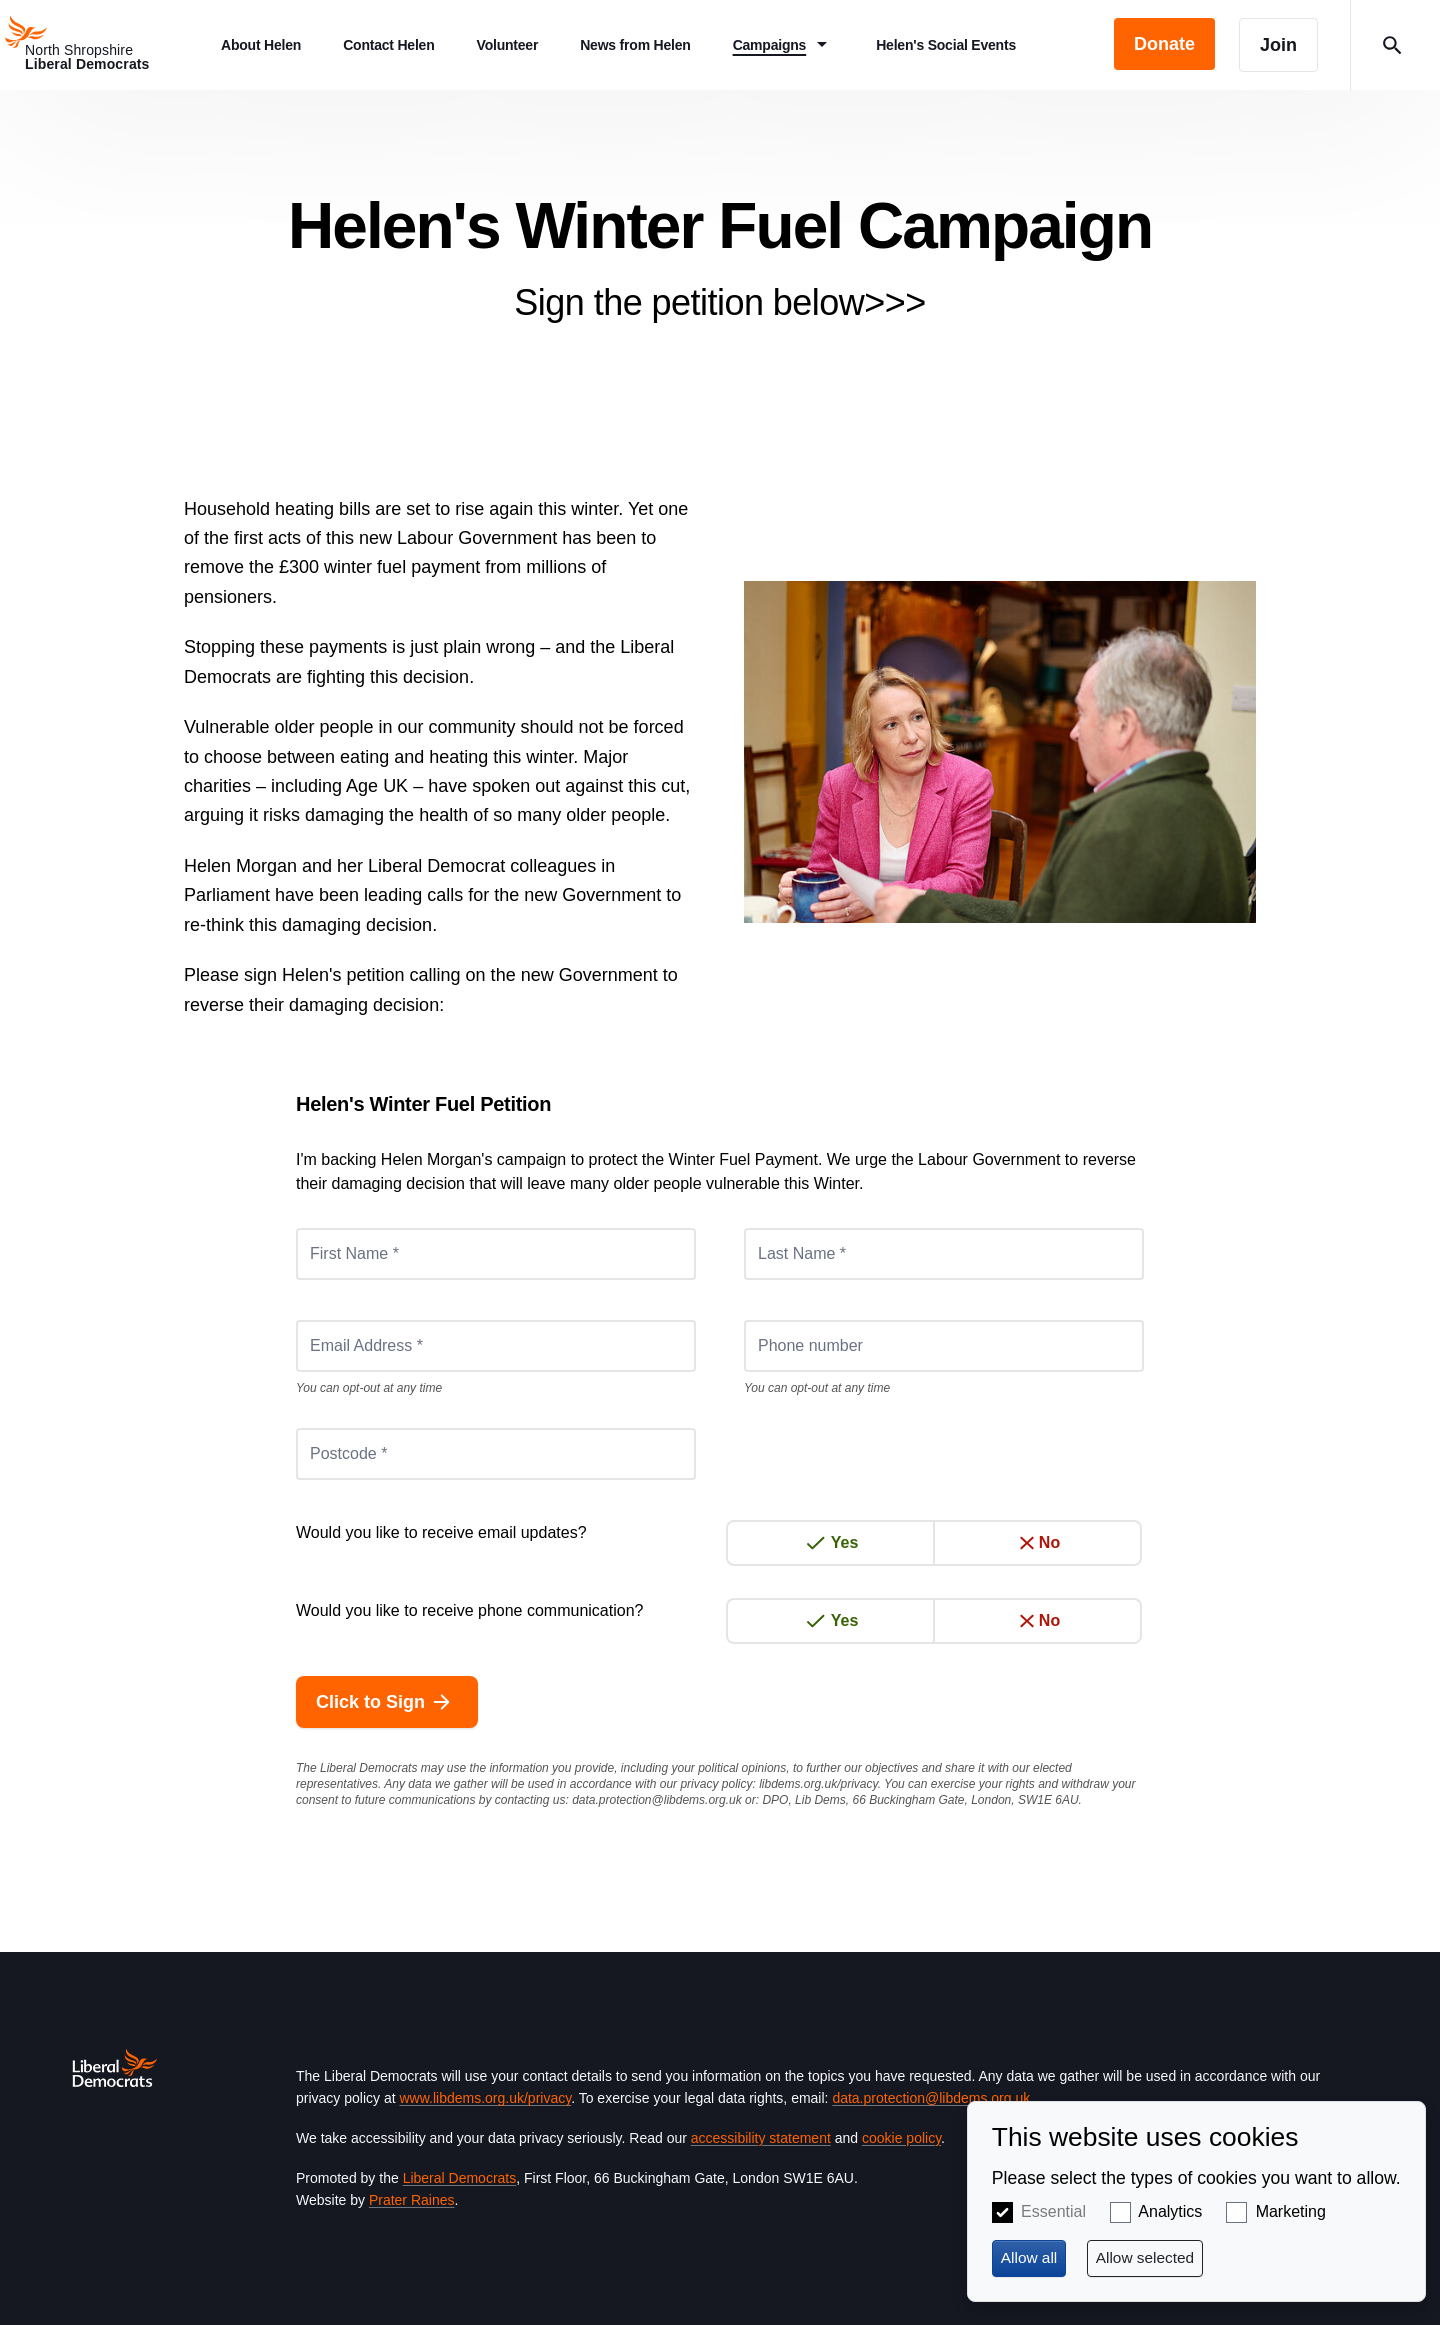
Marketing (1291, 2211)
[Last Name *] (944, 1254)
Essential (1053, 2211)
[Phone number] (944, 1346)
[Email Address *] (496, 1346)
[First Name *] (496, 1254)
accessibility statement (761, 2138)
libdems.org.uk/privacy (818, 1784)
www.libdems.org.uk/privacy (485, 2098)
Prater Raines (412, 2200)
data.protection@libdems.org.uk (657, 1800)
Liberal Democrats (460, 2178)
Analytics (1170, 2211)
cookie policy (901, 2138)
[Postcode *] (496, 1454)
